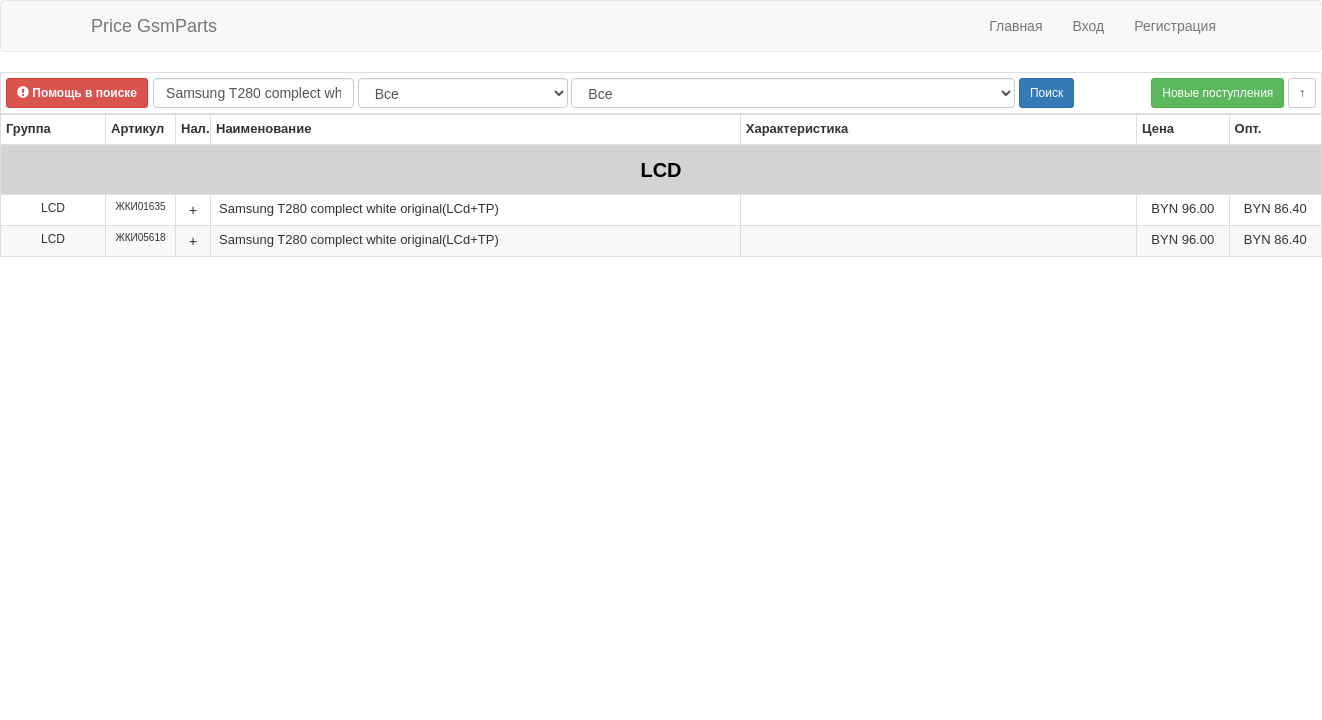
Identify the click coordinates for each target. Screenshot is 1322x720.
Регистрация (1175, 26)
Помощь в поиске (77, 93)
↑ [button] (1302, 93)
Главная (1015, 26)
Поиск (1046, 93)
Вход (1088, 26)
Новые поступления (1217, 93)
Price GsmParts (154, 26)
